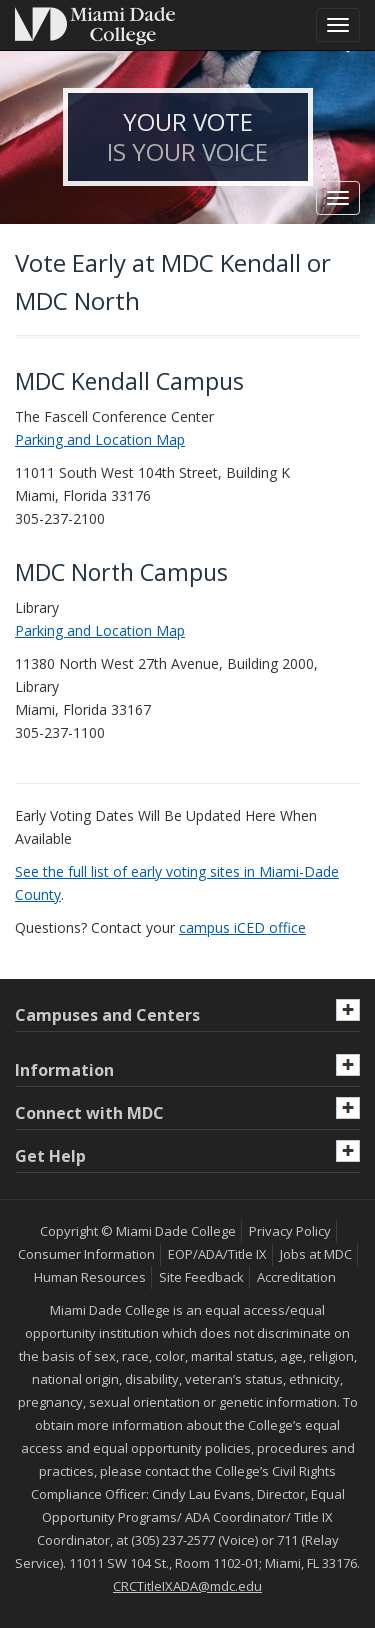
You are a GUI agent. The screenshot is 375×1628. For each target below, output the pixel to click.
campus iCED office (242, 927)
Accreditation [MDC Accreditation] (296, 1277)
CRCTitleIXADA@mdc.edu (187, 1586)
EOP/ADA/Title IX (217, 1254)
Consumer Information (86, 1254)
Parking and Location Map (100, 439)
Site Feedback (201, 1277)
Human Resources (90, 1277)
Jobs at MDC (316, 1254)
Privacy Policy (290, 1231)
